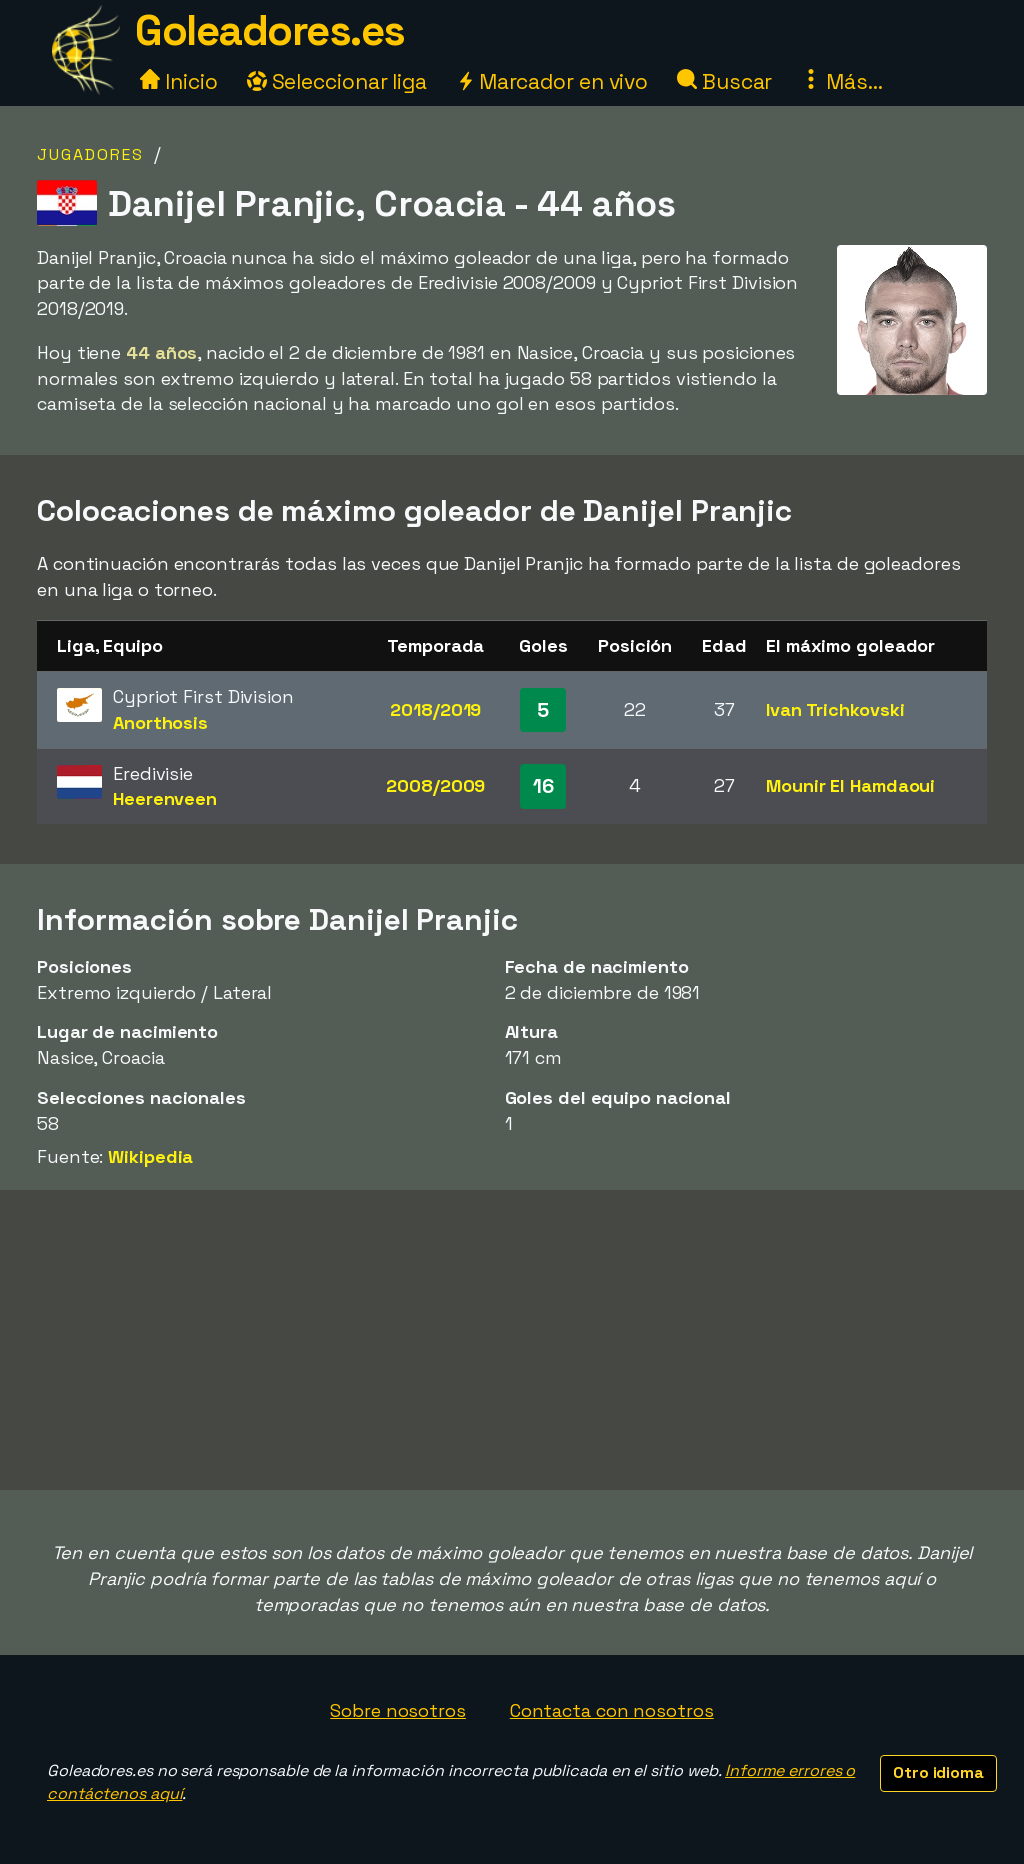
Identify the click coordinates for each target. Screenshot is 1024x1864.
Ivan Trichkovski (835, 709)
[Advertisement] (512, 1340)
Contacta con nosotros (612, 1710)
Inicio (178, 81)
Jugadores (90, 154)
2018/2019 (435, 709)
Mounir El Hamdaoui (850, 785)
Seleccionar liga (337, 81)
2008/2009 (435, 785)
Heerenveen (165, 798)
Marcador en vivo (552, 81)
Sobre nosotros (398, 1710)
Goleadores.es (270, 30)
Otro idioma (938, 1772)
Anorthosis (160, 722)
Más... (841, 81)
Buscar (724, 81)
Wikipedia (150, 1156)
